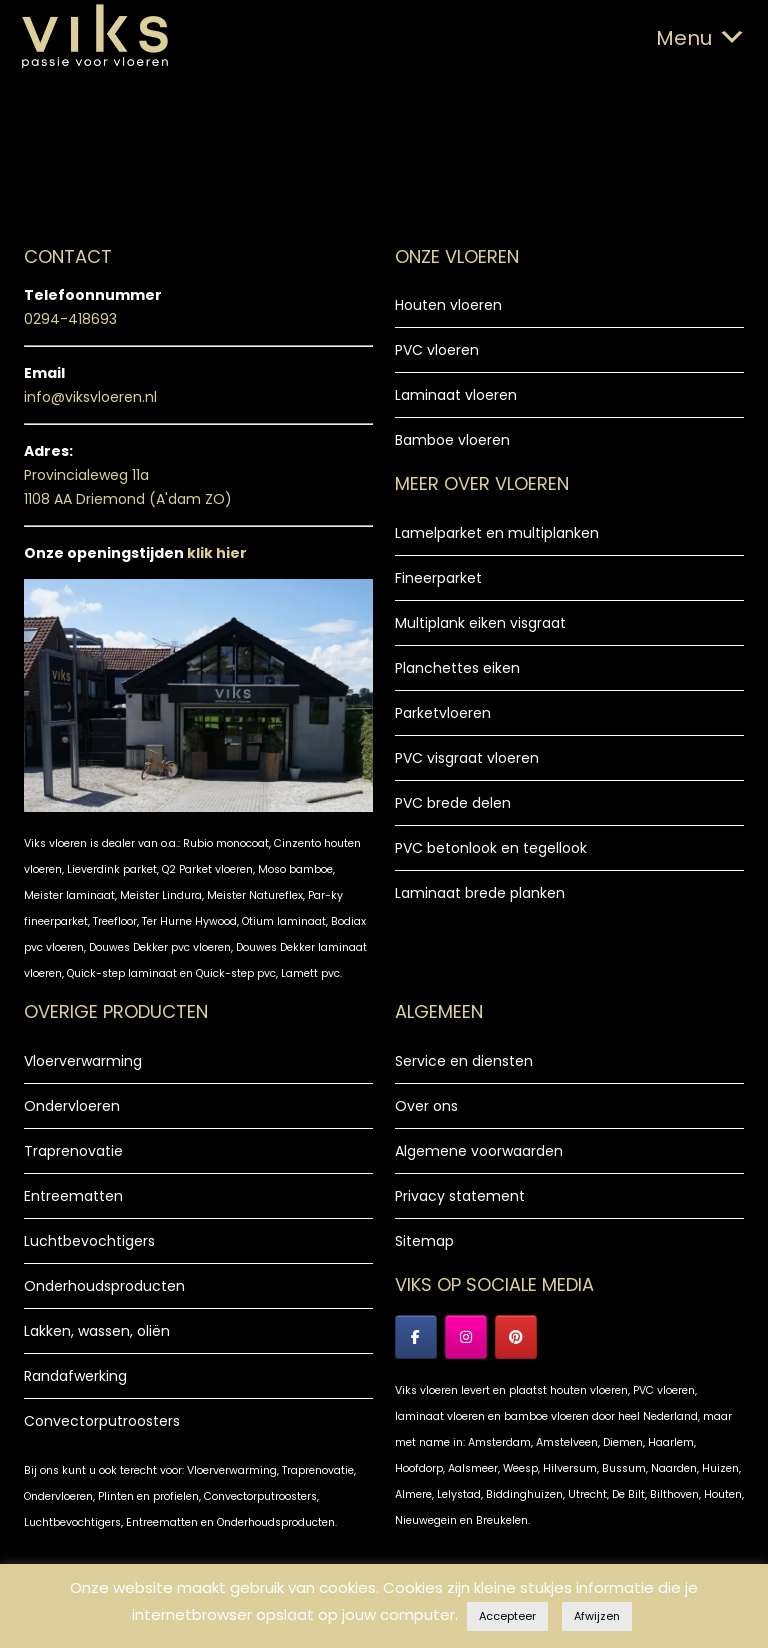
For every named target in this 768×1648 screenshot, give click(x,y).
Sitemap (424, 1241)
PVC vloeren (437, 350)
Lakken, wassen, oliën (97, 1331)
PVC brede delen (453, 803)
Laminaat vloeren (456, 395)
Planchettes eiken (457, 668)
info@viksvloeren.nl (90, 397)
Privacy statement (460, 1196)
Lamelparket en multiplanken (497, 533)
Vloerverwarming (83, 1061)
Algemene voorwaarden (479, 1151)
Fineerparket (438, 578)
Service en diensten (464, 1061)
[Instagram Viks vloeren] (466, 1337)
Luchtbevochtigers (89, 1241)
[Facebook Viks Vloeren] (416, 1337)
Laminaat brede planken (480, 893)
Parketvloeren (443, 713)
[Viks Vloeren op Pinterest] (516, 1337)
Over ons (426, 1106)
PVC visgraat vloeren (467, 758)
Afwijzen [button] (597, 1616)
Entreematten (73, 1196)
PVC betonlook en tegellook (491, 848)
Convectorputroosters (102, 1421)
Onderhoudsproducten (104, 1286)
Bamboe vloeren (452, 440)
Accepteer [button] (507, 1616)
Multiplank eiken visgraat (480, 623)
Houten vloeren (448, 305)
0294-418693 (70, 319)
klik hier (217, 553)
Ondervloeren (72, 1106)
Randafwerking (75, 1376)
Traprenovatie (73, 1151)
